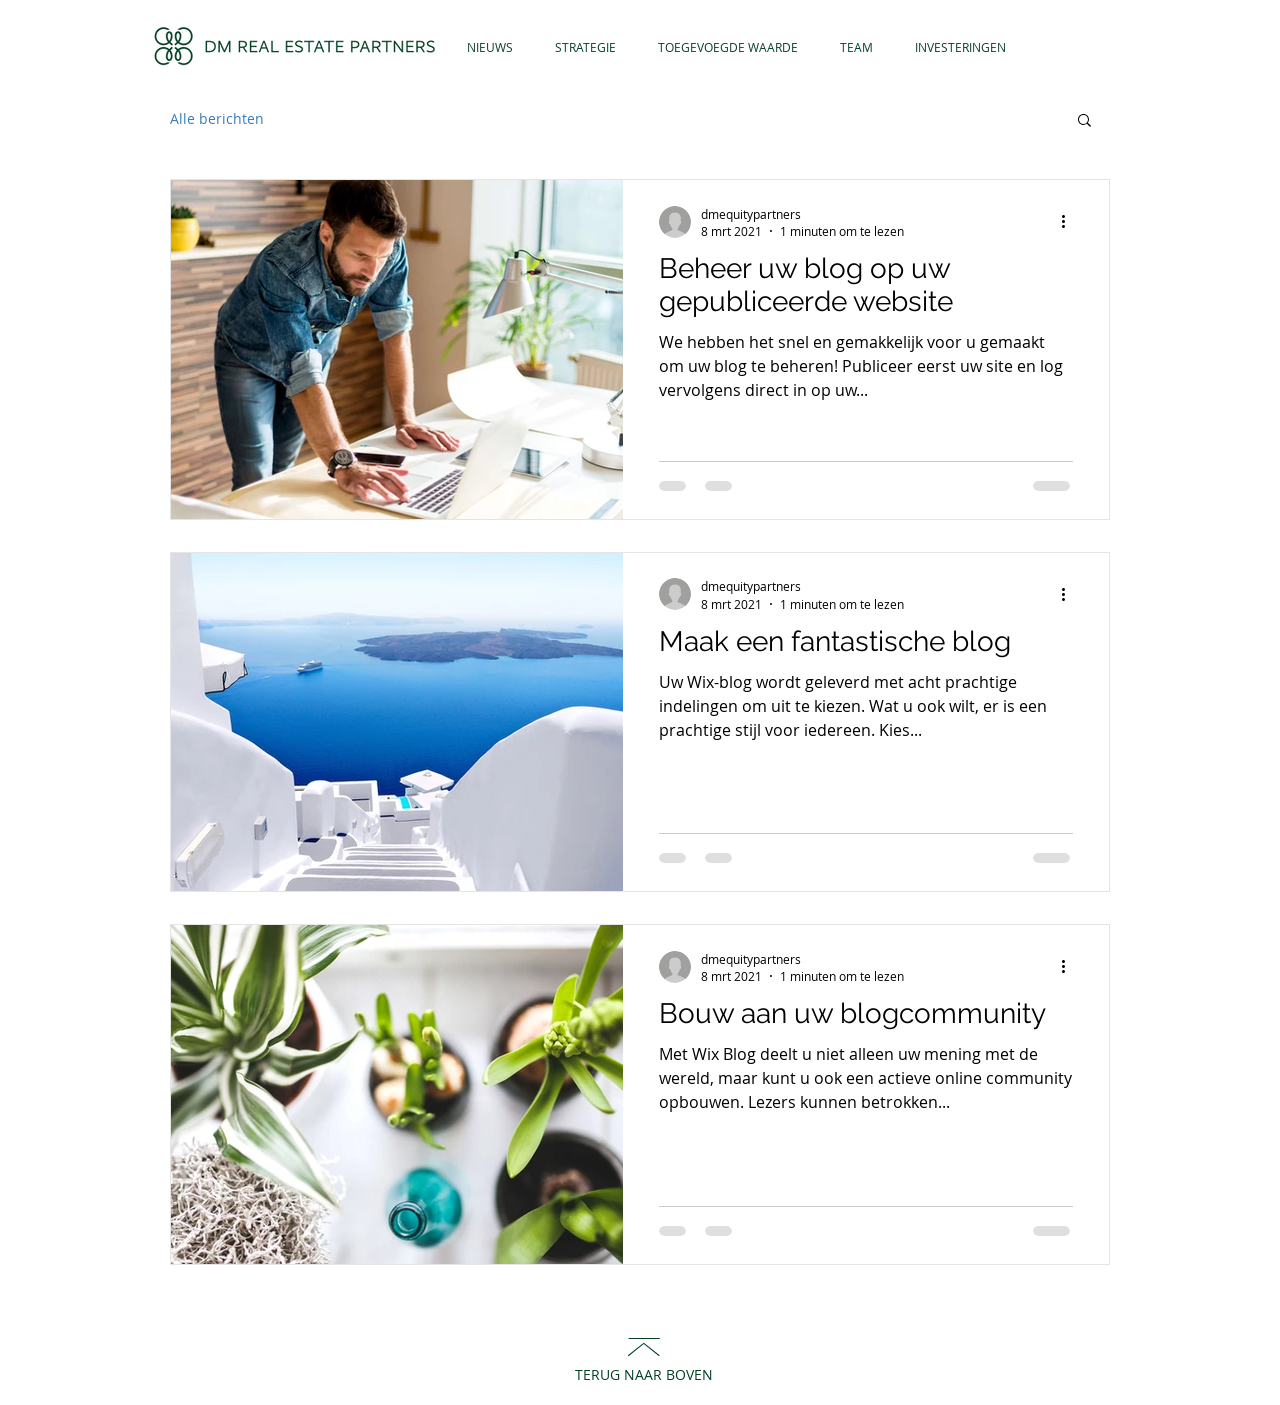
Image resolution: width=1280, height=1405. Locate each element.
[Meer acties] (1070, 222)
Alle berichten (217, 118)
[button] (1084, 121)
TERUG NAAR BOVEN (644, 1374)
